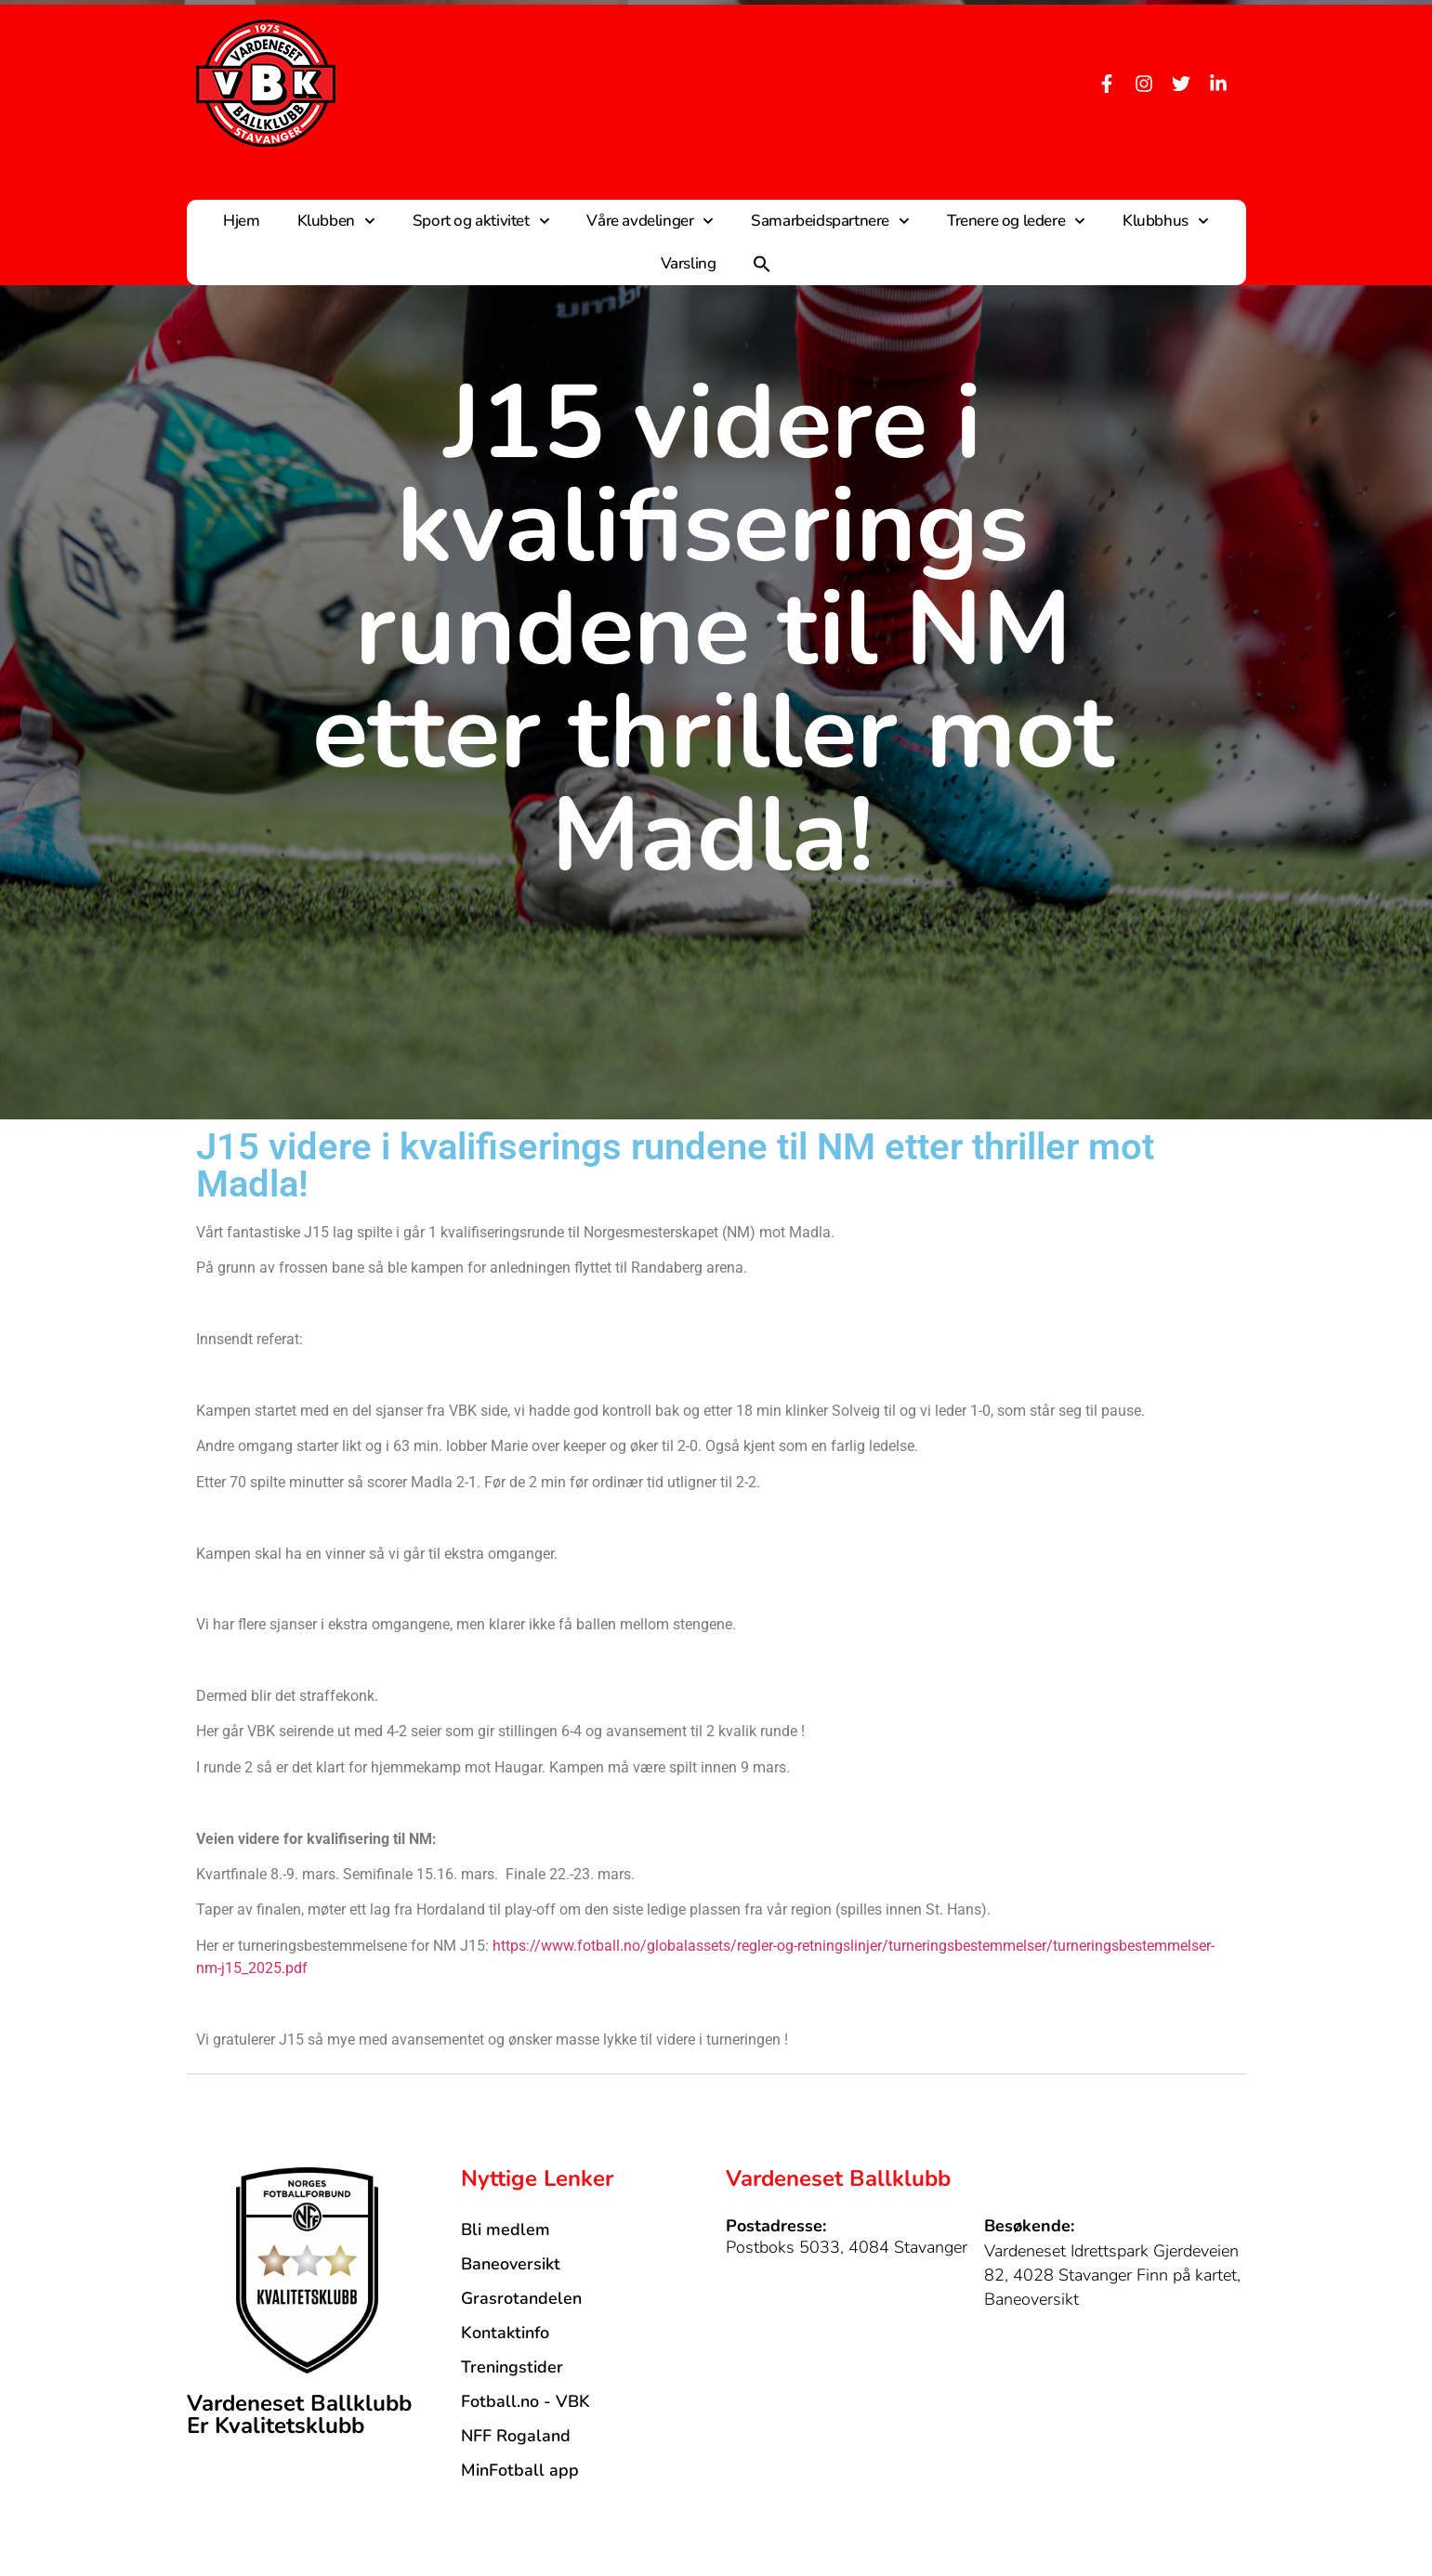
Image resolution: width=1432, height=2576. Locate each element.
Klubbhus (1166, 221)
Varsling (688, 263)
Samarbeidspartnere (830, 221)
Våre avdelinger (650, 221)
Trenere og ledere (1016, 221)
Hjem (241, 220)
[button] (762, 263)
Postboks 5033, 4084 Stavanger (846, 2247)
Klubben (336, 221)
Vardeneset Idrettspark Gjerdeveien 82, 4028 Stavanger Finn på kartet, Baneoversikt (1112, 2275)
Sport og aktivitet (481, 221)
